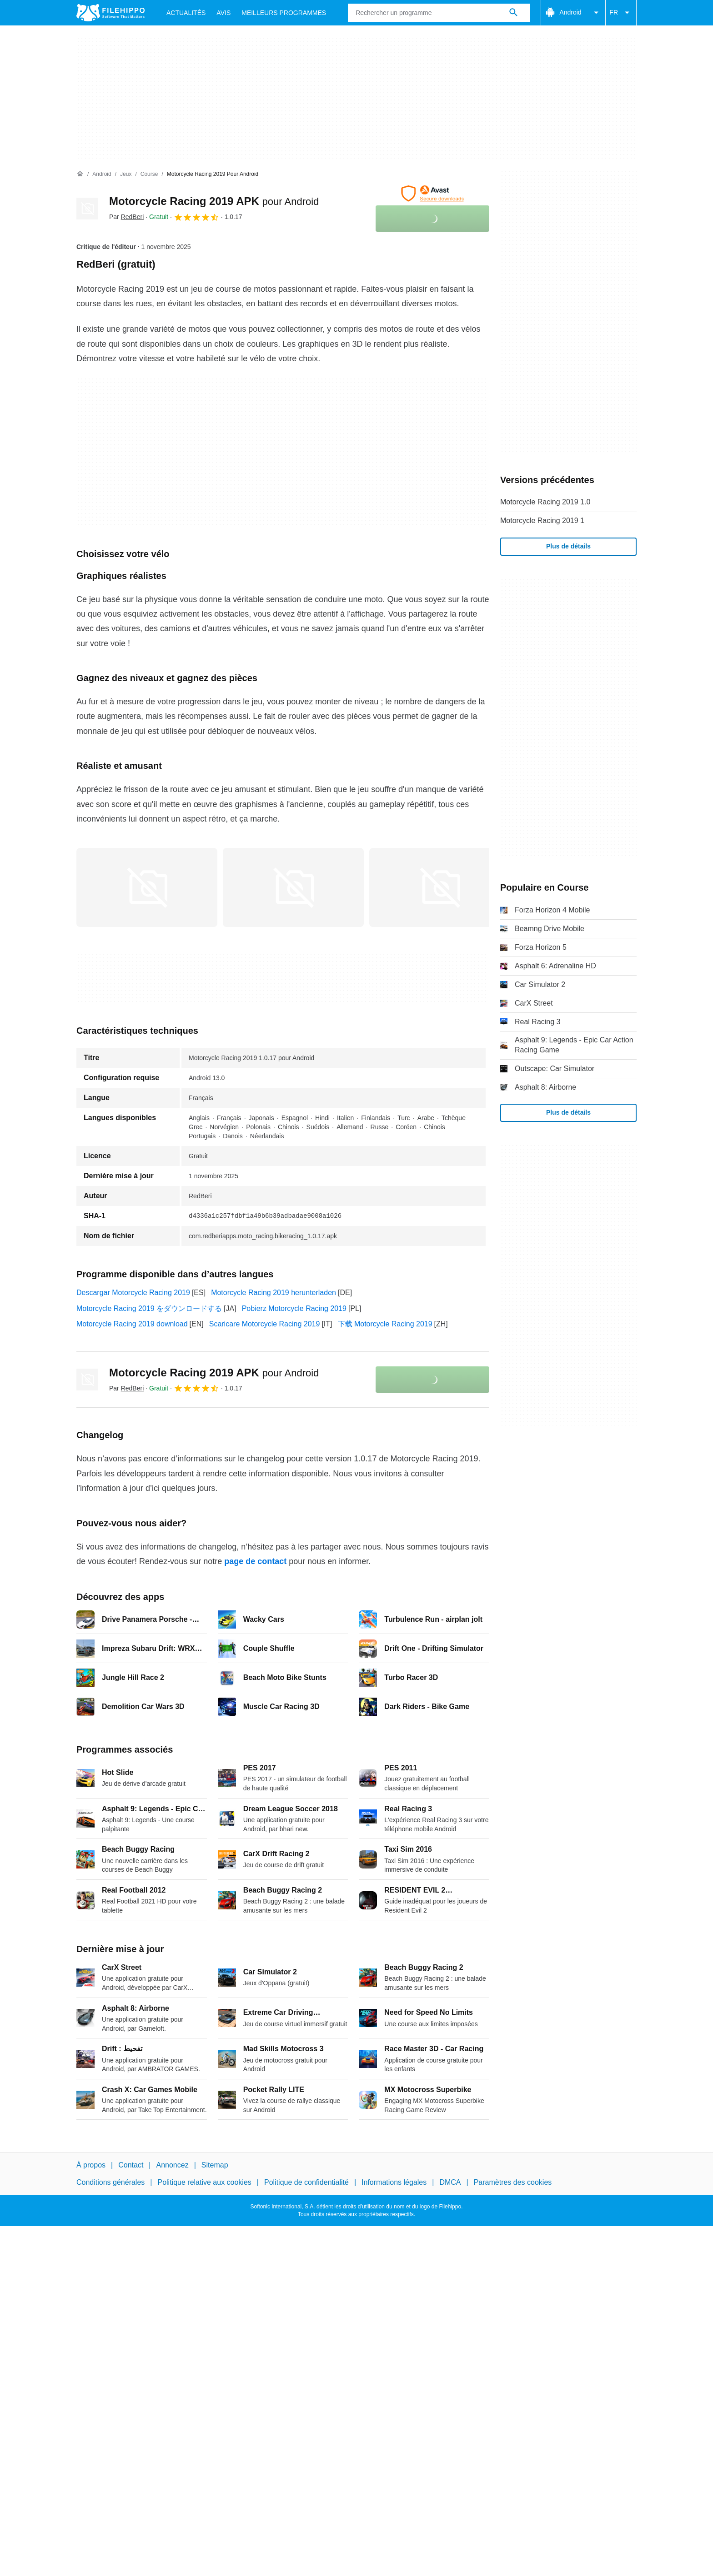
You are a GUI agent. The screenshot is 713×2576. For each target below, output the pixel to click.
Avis (223, 12)
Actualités (186, 12)
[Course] (149, 174)
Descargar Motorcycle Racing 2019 (133, 1292)
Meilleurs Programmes (283, 12)
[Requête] (439, 13)
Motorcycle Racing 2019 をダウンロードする (149, 1308)
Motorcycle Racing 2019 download (132, 1324)
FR (621, 12)
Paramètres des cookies (513, 2182)
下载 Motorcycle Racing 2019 (385, 1324)
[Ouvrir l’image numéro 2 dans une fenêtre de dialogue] (439, 887)
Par (126, 216)
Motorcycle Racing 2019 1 (542, 520)
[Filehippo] (110, 12)
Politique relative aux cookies (204, 2182)
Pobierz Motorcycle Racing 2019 (294, 1308)
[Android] (101, 174)
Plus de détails (568, 546)
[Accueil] (80, 174)
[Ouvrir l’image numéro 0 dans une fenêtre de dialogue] (146, 887)
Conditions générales (110, 2182)
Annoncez (172, 2165)
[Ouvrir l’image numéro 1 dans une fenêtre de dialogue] (293, 887)
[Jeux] (125, 174)
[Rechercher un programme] (513, 13)
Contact (130, 2165)
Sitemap (214, 2165)
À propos (90, 2165)
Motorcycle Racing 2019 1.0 (545, 502)
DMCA (450, 2182)
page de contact (255, 1561)
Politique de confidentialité (306, 2182)
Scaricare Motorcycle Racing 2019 (264, 1324)
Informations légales (394, 2182)
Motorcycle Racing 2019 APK (214, 201)
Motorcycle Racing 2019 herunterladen (273, 1292)
